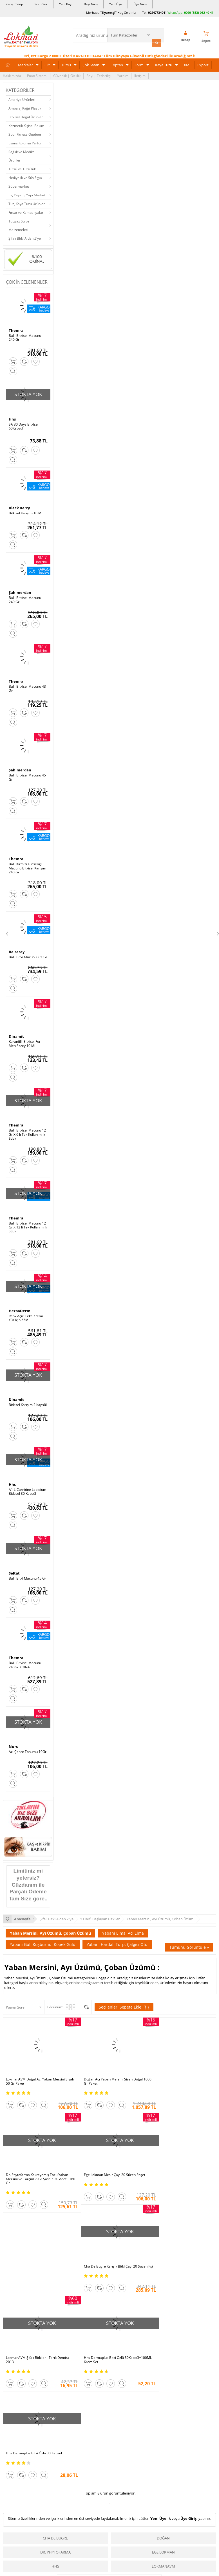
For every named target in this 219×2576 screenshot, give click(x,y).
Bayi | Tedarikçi (98, 74)
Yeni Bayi (65, 4)
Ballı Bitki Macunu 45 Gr (27, 1575)
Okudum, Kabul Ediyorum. (42, 2444)
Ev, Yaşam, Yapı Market (26, 194)
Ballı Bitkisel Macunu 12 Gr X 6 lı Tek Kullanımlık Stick (27, 1132)
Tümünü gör (109, 2386)
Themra (16, 329)
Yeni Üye (115, 4)
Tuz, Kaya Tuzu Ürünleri (27, 203)
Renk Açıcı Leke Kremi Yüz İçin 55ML (26, 1315)
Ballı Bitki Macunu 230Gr (28, 955)
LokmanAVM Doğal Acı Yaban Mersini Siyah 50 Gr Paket (35, 2072)
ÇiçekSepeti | (77, 2506)
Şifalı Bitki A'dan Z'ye (24, 237)
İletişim (140, 74)
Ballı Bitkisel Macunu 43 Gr (27, 687)
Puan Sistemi (37, 74)
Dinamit (16, 1034)
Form (139, 64)
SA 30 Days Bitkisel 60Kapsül (24, 425)
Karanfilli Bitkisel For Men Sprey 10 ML (25, 1041)
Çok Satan (90, 64)
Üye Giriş (140, 4)
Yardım (122, 74)
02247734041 (157, 12)
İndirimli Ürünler (162, 2561)
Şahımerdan (20, 591)
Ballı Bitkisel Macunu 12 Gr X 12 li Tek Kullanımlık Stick (28, 1224)
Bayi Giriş (91, 4)
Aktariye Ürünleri (21, 98)
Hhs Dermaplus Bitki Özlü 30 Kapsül (105, 2255)
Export (203, 64)
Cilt (47, 64)
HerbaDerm (19, 1307)
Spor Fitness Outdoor (24, 133)
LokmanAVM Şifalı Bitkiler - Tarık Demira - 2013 (179, 2167)
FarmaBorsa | (86, 2512)
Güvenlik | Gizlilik (67, 74)
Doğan (163, 2343)
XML (187, 64)
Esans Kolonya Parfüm (25, 142)
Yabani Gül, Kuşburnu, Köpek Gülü (42, 1940)
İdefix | (162, 2512)
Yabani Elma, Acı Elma (123, 1929)
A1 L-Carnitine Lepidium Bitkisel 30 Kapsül (27, 1488)
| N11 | (33, 2506)
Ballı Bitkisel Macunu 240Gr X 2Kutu (25, 1661)
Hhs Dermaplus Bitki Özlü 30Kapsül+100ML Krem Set (27, 2257)
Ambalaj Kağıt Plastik (24, 107)
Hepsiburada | (158, 2506)
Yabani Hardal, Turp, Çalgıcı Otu (117, 1940)
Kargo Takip (14, 4)
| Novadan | (61, 2512)
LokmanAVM (163, 2372)
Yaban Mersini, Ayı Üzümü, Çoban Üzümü (50, 1929)
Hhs (12, 418)
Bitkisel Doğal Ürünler (25, 116)
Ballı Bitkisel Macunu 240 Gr (25, 337)
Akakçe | (148, 2512)
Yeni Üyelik (160, 2324)
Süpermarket (18, 185)
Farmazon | (110, 2512)
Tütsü (66, 64)
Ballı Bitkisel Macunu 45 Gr (27, 776)
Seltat (14, 1569)
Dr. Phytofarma (55, 2358)
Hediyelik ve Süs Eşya (25, 176)
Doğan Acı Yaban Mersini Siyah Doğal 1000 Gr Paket (106, 2072)
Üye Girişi (189, 2324)
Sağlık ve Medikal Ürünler (21, 155)
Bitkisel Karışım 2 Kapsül (28, 1401)
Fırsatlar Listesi (161, 2570)
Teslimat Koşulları (90, 2570)
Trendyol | (134, 2506)
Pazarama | (181, 2506)
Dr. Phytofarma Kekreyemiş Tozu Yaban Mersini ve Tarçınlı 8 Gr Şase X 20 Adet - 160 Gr (179, 2074)
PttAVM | (97, 2506)
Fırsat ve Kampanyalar (25, 211)
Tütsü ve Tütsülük (22, 168)
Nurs (13, 1742)
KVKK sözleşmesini (24, 2443)
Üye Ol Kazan (159, 2553)
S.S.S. (7, 2553)
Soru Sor (41, 4)
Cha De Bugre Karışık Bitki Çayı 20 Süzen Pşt (108, 2167)
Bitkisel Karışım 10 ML (26, 512)
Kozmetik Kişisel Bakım (26, 124)
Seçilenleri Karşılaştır (86, 2003)
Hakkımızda (12, 74)
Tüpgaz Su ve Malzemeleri (18, 224)
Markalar (25, 64)
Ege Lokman (163, 2358)
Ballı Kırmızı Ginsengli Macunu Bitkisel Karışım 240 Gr (27, 866)
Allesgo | (130, 2512)
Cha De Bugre (55, 2343)
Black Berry (19, 506)
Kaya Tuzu (163, 64)
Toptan (117, 64)
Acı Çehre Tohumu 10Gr (27, 1748)
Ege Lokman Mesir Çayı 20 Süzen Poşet (36, 2165)
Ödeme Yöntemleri (90, 2561)
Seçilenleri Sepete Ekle (124, 2003)
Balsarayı (17, 949)
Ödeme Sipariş (87, 2553)
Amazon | (115, 2506)
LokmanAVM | (52, 2506)
